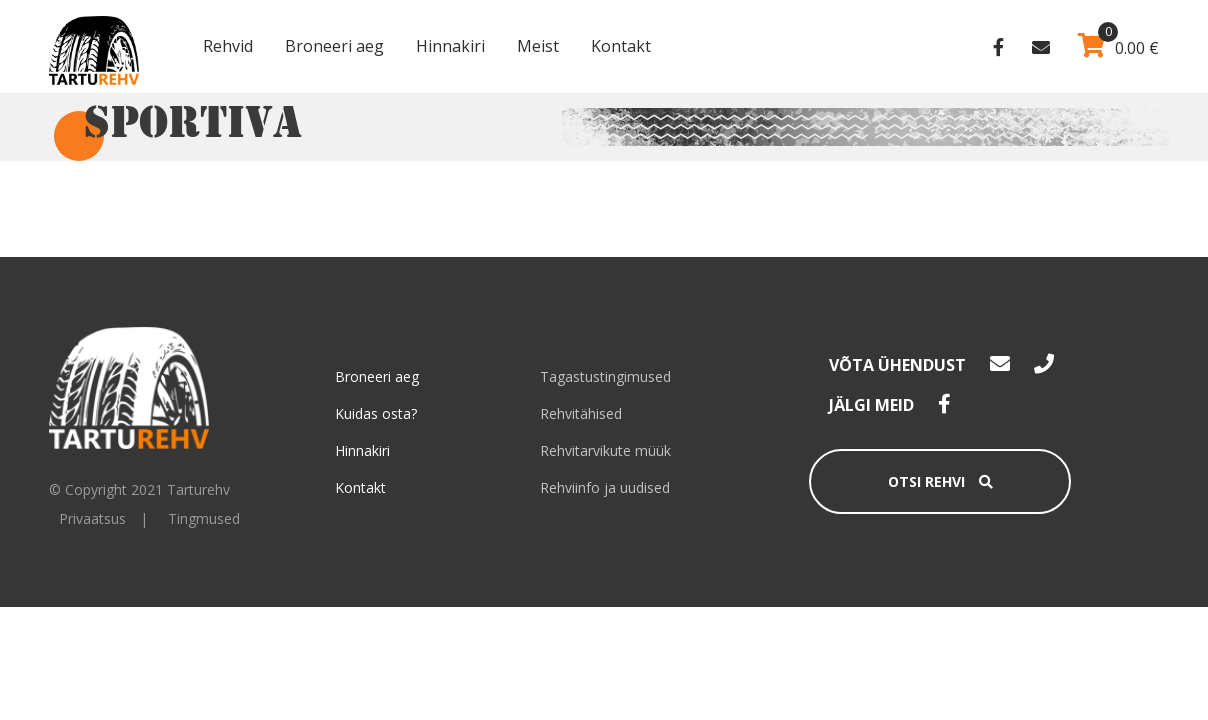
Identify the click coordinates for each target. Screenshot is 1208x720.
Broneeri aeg (334, 46)
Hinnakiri (450, 46)
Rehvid (228, 46)
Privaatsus (92, 518)
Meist (538, 46)
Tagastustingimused (605, 376)
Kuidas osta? (376, 413)
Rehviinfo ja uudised (605, 487)
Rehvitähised (581, 413)
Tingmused (204, 518)
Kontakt (621, 46)
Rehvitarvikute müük (605, 450)
